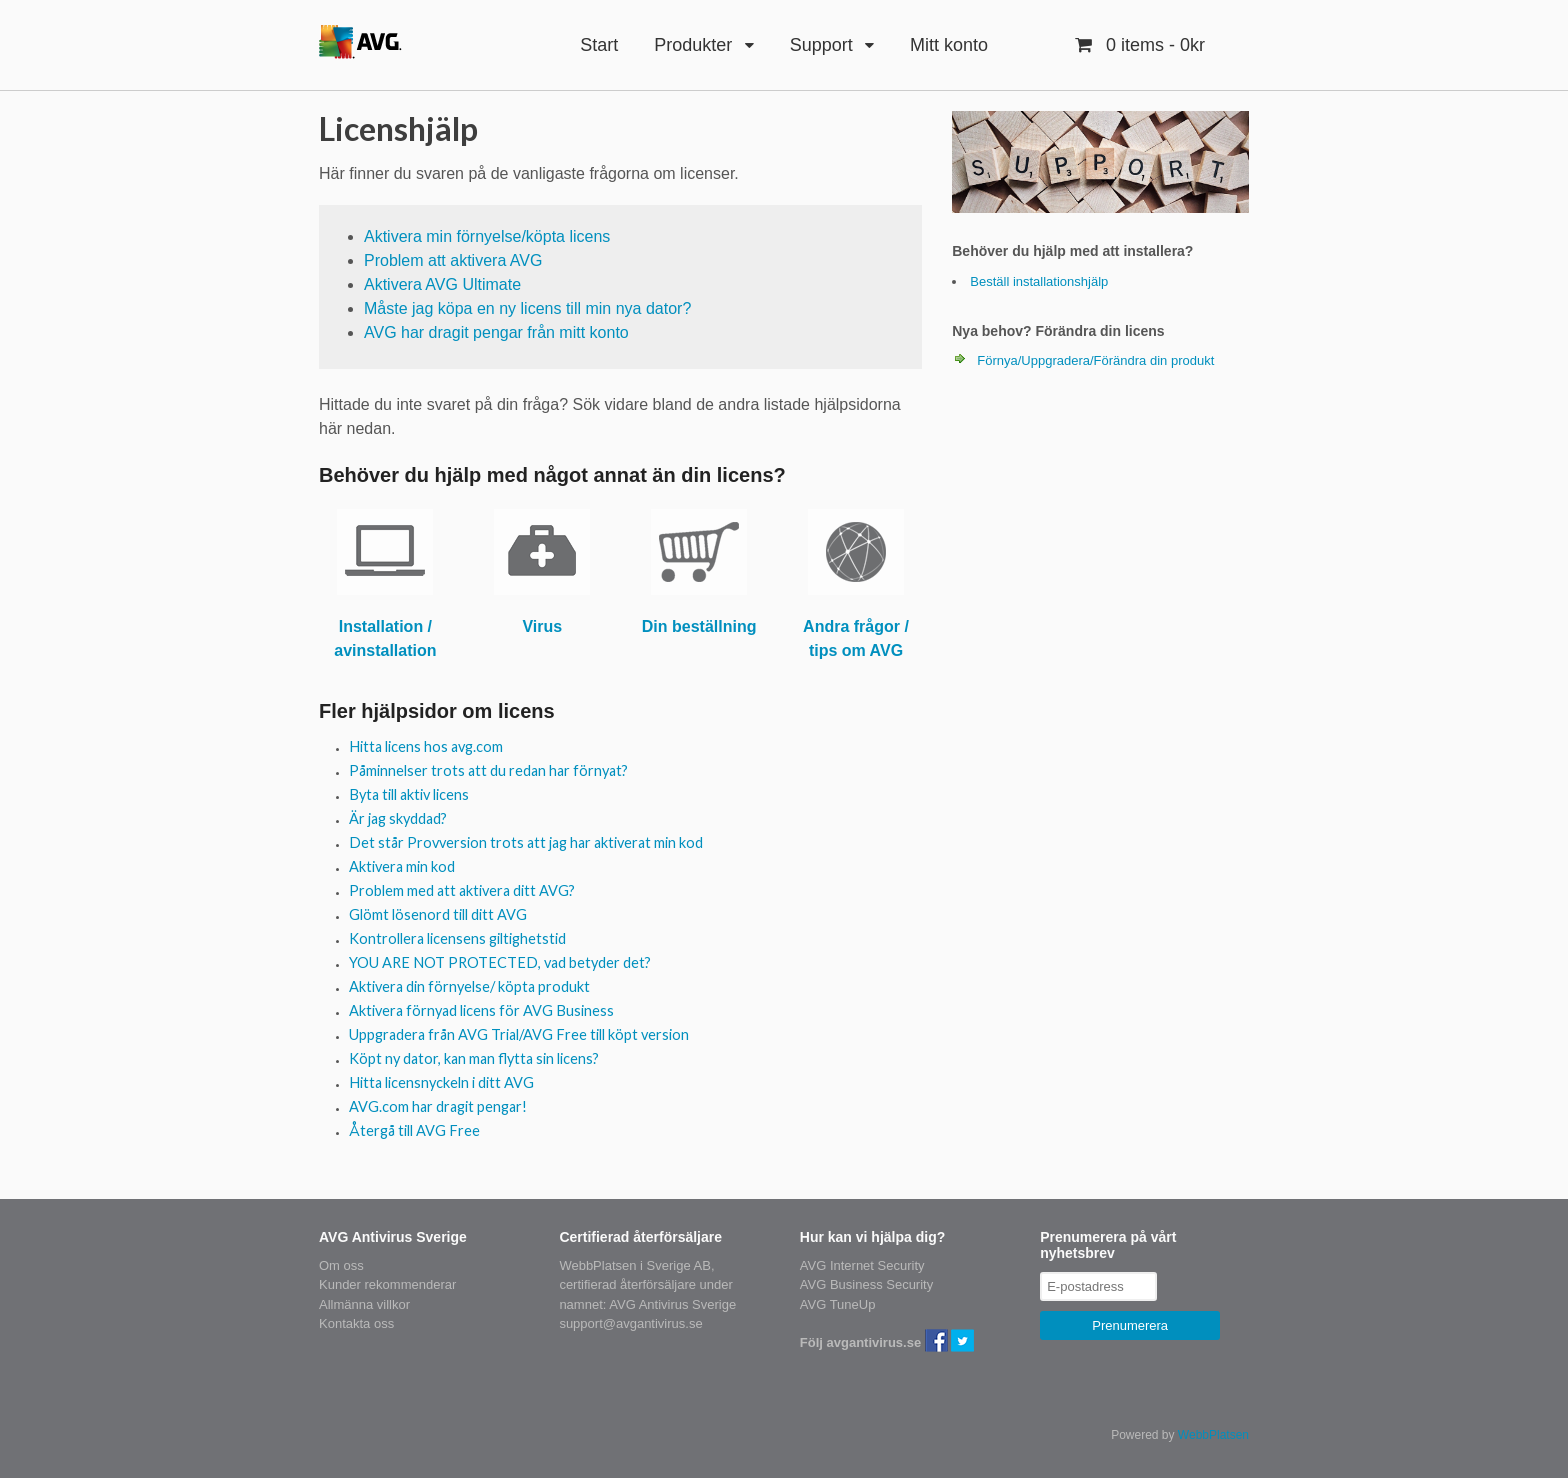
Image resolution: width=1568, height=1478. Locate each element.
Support (821, 45)
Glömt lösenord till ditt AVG (438, 914)
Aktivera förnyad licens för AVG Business (481, 1010)
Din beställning (699, 626)
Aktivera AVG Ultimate (442, 284)
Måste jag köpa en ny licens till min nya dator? (527, 308)
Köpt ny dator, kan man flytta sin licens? (474, 1058)
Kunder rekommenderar (387, 1284)
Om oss (341, 1265)
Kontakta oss (356, 1323)
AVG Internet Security (862, 1265)
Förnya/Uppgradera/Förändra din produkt (1095, 360)
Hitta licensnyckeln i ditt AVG (441, 1082)
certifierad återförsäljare (627, 1284)
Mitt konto (949, 45)
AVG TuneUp (838, 1304)
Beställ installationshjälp (1039, 281)
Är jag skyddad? (398, 818)
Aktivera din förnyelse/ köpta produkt (469, 986)
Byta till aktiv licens (409, 794)
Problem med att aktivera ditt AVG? (462, 890)
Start (599, 45)
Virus (542, 626)
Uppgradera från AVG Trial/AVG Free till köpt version (519, 1034)
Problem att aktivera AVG (453, 260)
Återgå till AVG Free (414, 1130)
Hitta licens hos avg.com (426, 746)
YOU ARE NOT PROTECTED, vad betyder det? (500, 962)
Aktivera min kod (402, 866)
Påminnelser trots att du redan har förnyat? (488, 770)
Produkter (693, 45)
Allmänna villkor (364, 1304)
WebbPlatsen (1213, 1435)
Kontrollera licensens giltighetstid (457, 938)
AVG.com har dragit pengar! (438, 1106)
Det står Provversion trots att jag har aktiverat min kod (526, 842)
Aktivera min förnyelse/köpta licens (487, 236)
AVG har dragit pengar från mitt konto (496, 332)
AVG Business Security (866, 1284)
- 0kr (1153, 45)
